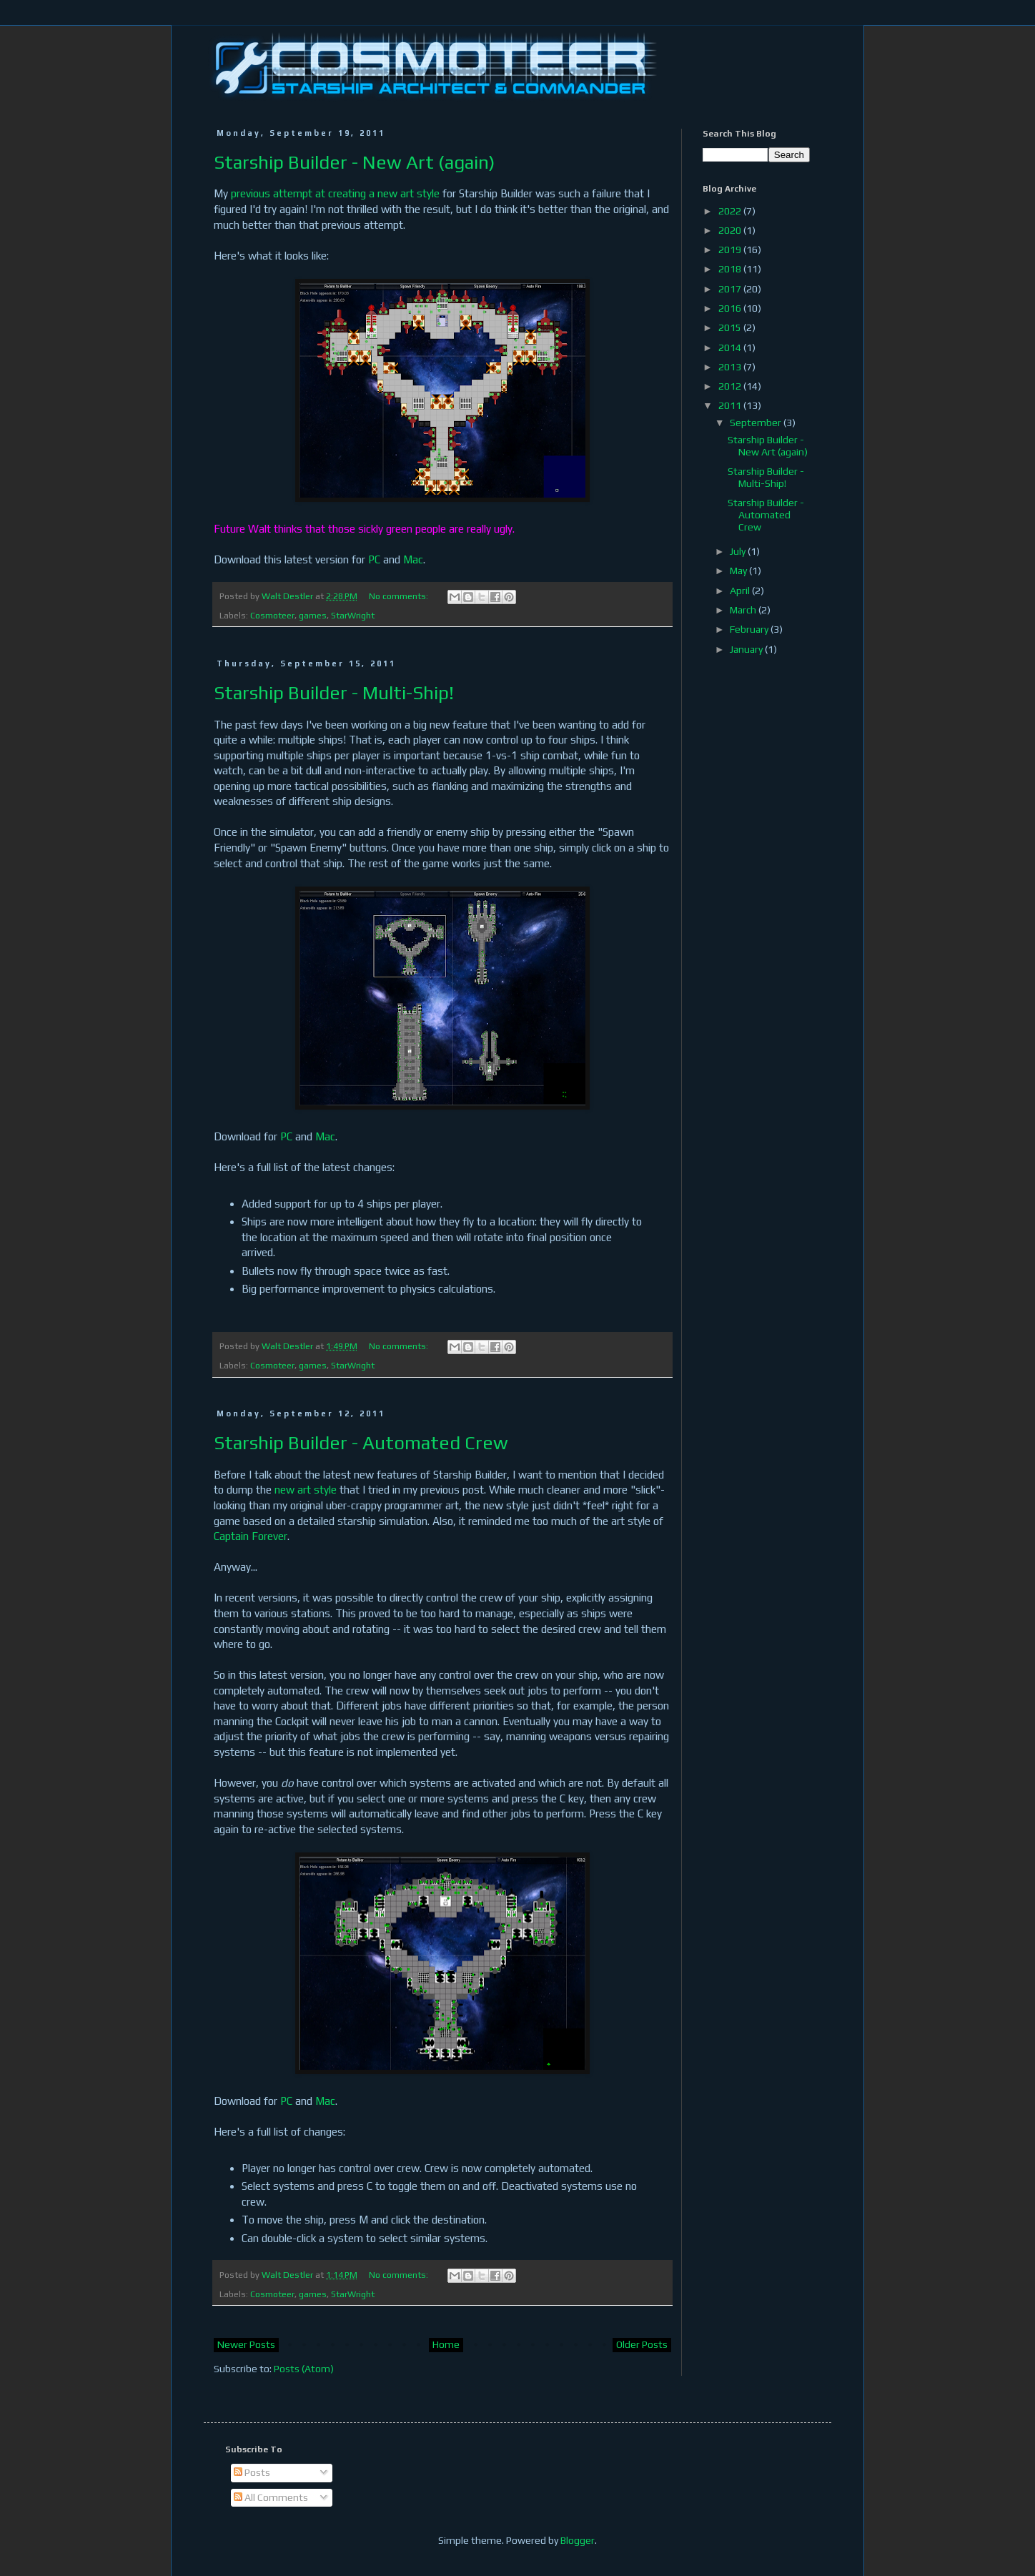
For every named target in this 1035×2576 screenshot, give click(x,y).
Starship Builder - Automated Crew (361, 1443)
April (741, 590)
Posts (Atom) (304, 2368)
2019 (730, 249)
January (747, 649)
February (750, 629)
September (756, 422)
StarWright (353, 615)
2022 (730, 211)
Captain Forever (250, 1536)
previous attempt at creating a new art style (335, 193)
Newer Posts (246, 2344)
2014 (730, 347)
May (739, 570)
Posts (252, 2472)
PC (374, 559)
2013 (730, 366)
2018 (730, 269)
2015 (730, 327)
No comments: (399, 596)
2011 (730, 405)
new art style (305, 1490)
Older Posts (642, 2344)
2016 (730, 308)
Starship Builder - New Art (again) (354, 162)
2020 (730, 230)
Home (446, 2344)
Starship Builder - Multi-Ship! (334, 693)
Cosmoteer (272, 615)
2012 (730, 386)
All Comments (271, 2497)
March (744, 610)
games (313, 615)
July (739, 551)
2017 (730, 289)
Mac (413, 559)
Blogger (577, 2540)
